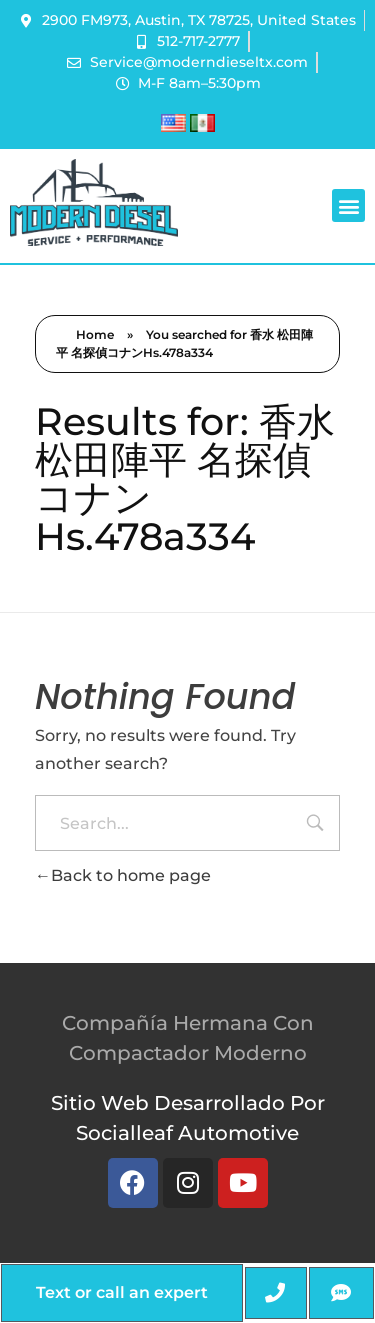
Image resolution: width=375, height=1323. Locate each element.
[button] (348, 205)
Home (95, 334)
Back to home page (123, 875)
